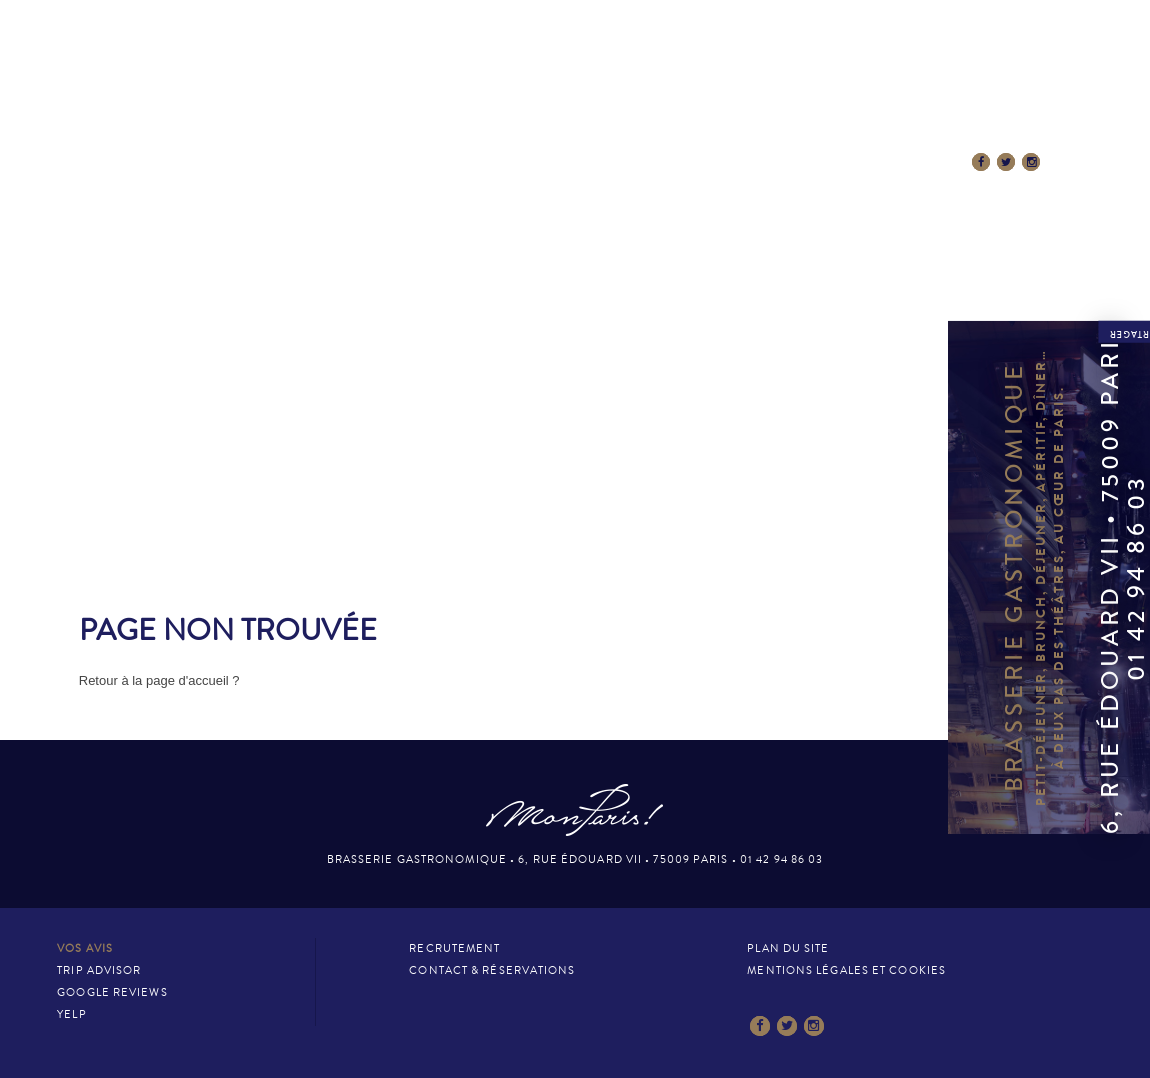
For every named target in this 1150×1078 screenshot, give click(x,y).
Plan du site (788, 948)
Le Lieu (286, 162)
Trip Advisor (99, 970)
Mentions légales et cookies (846, 970)
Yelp (71, 1014)
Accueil (195, 162)
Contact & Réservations (863, 162)
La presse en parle (674, 162)
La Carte (381, 162)
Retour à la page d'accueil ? (159, 680)
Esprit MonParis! (511, 162)
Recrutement (454, 948)
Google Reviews (112, 992)
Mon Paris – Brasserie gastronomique (575, 93)
